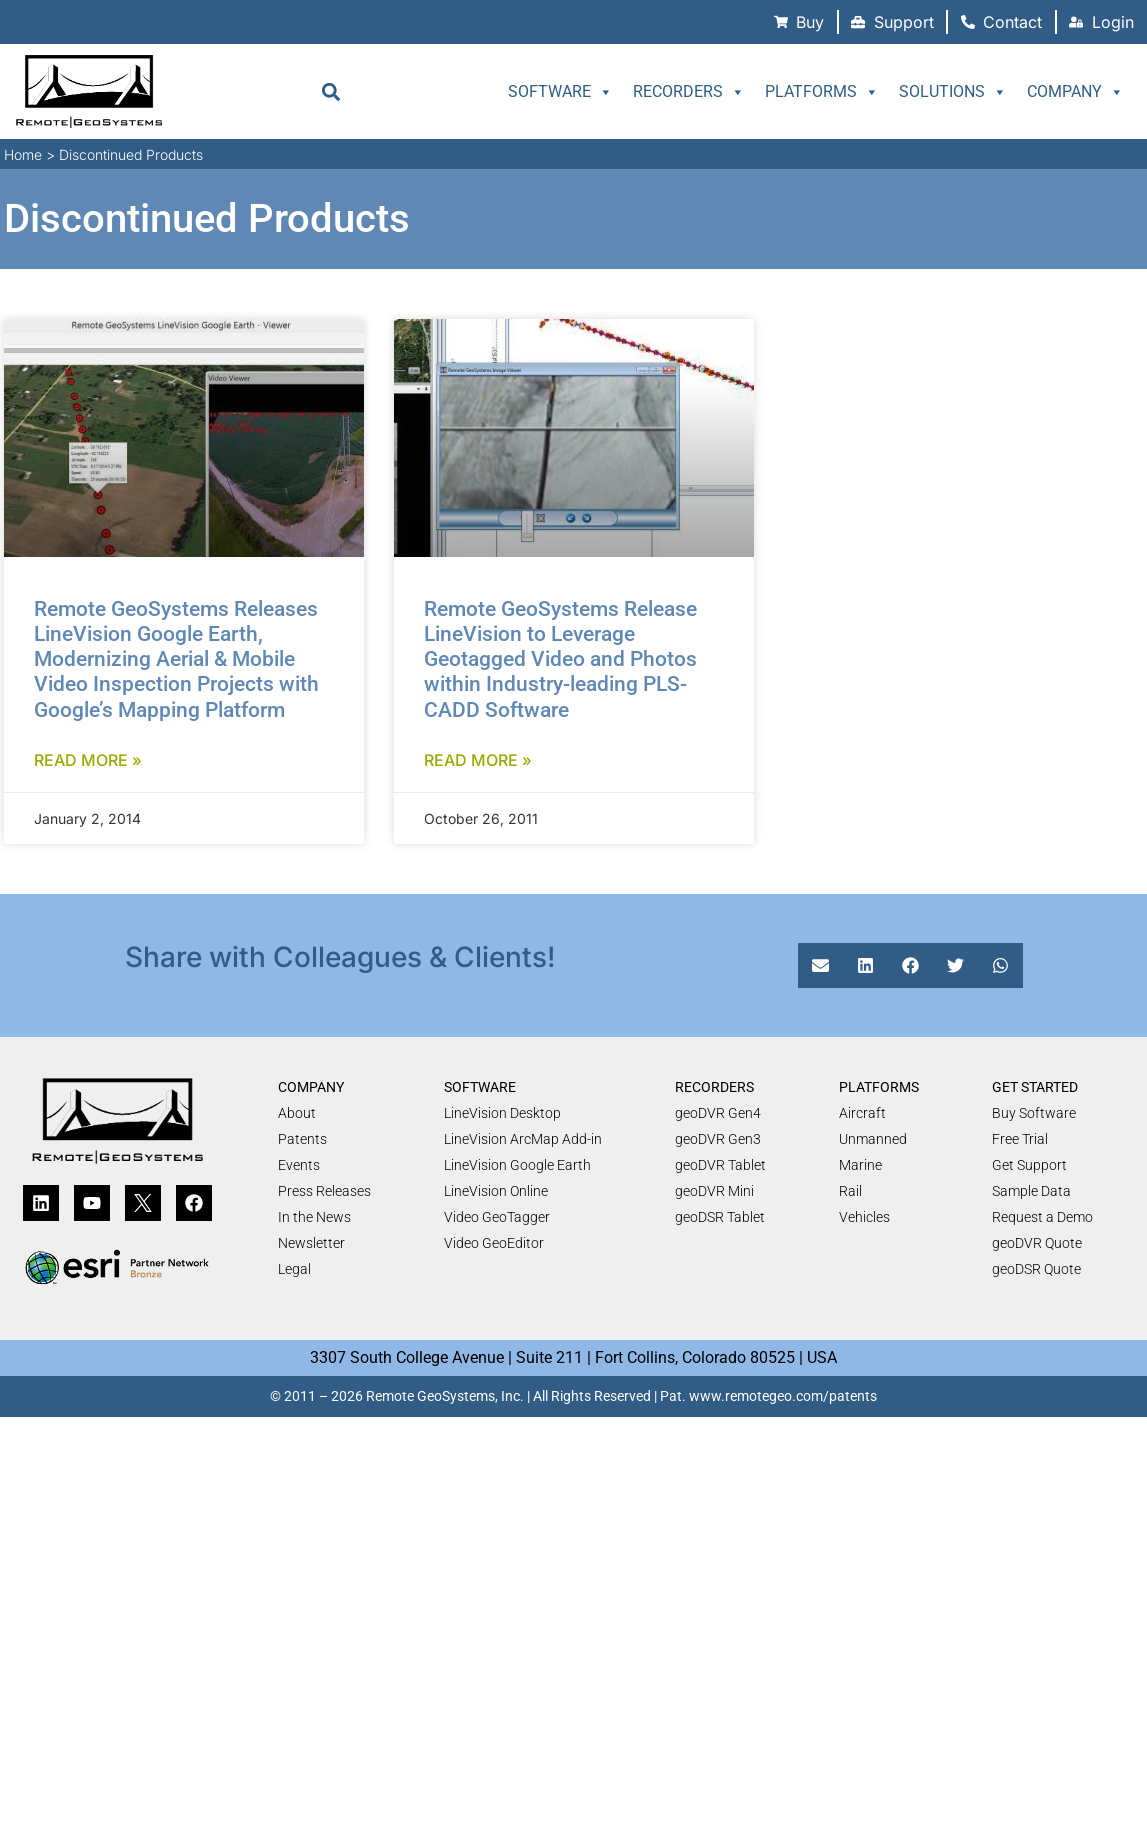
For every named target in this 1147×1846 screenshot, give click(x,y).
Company (1075, 92)
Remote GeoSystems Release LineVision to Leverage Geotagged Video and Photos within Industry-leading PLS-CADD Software (560, 659)
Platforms (822, 92)
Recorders (689, 92)
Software (560, 92)
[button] (330, 91)
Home (23, 154)
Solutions (953, 92)
